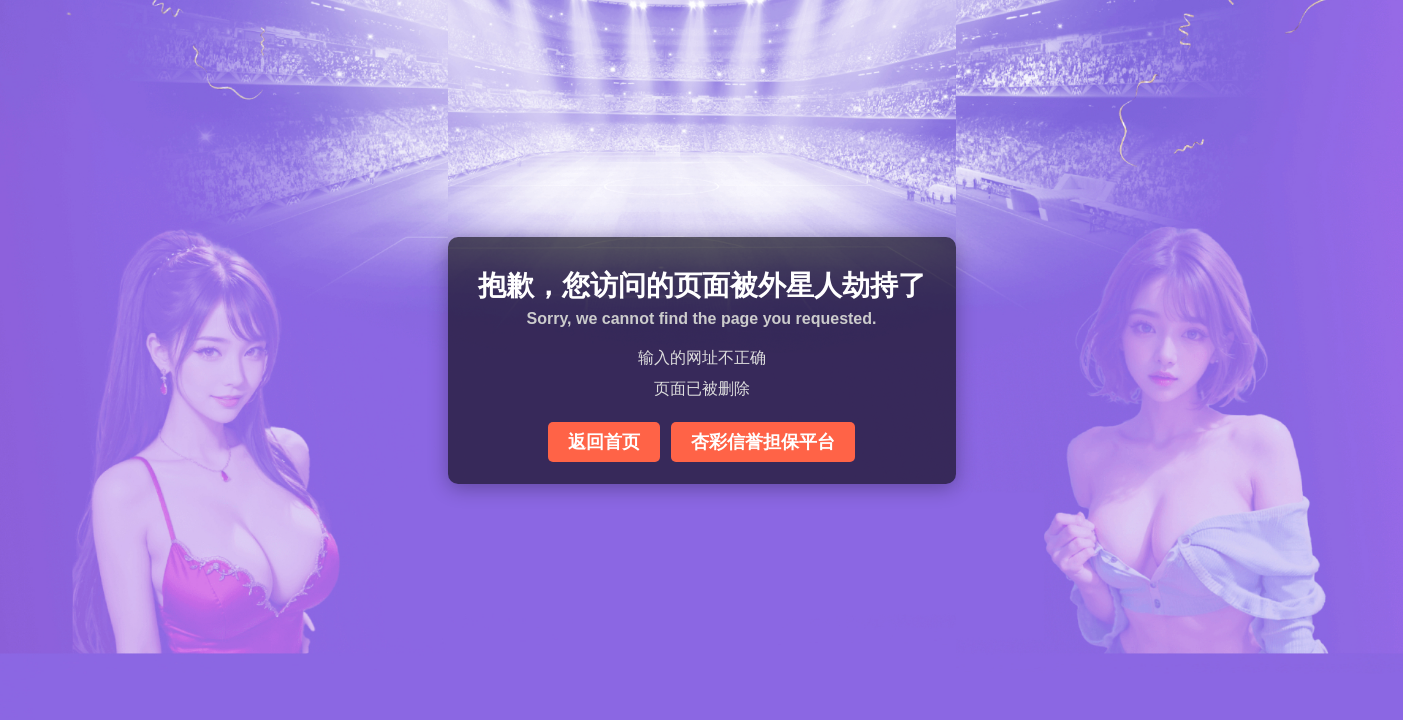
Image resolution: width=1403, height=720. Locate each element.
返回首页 (604, 442)
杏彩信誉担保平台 (763, 442)
